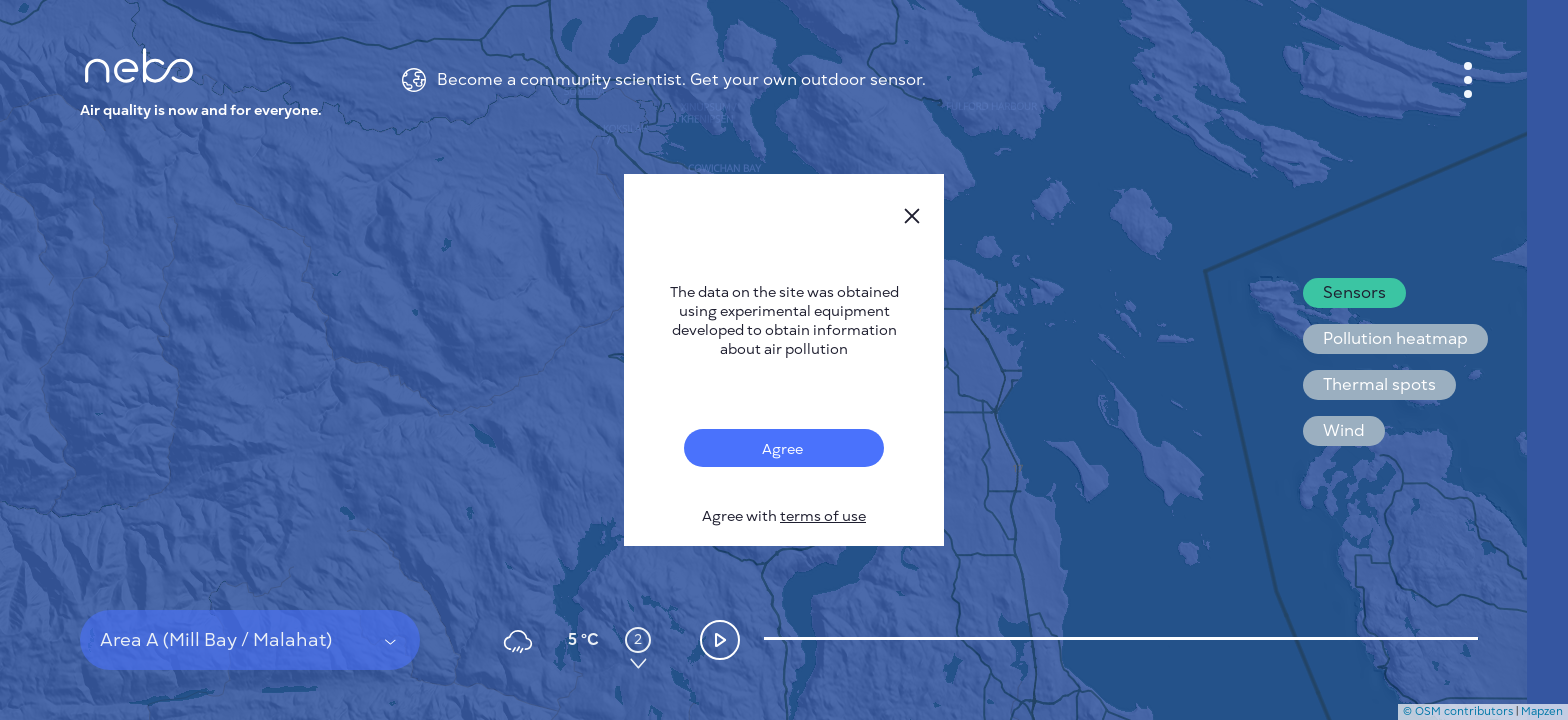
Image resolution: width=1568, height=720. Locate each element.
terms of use (823, 516)
